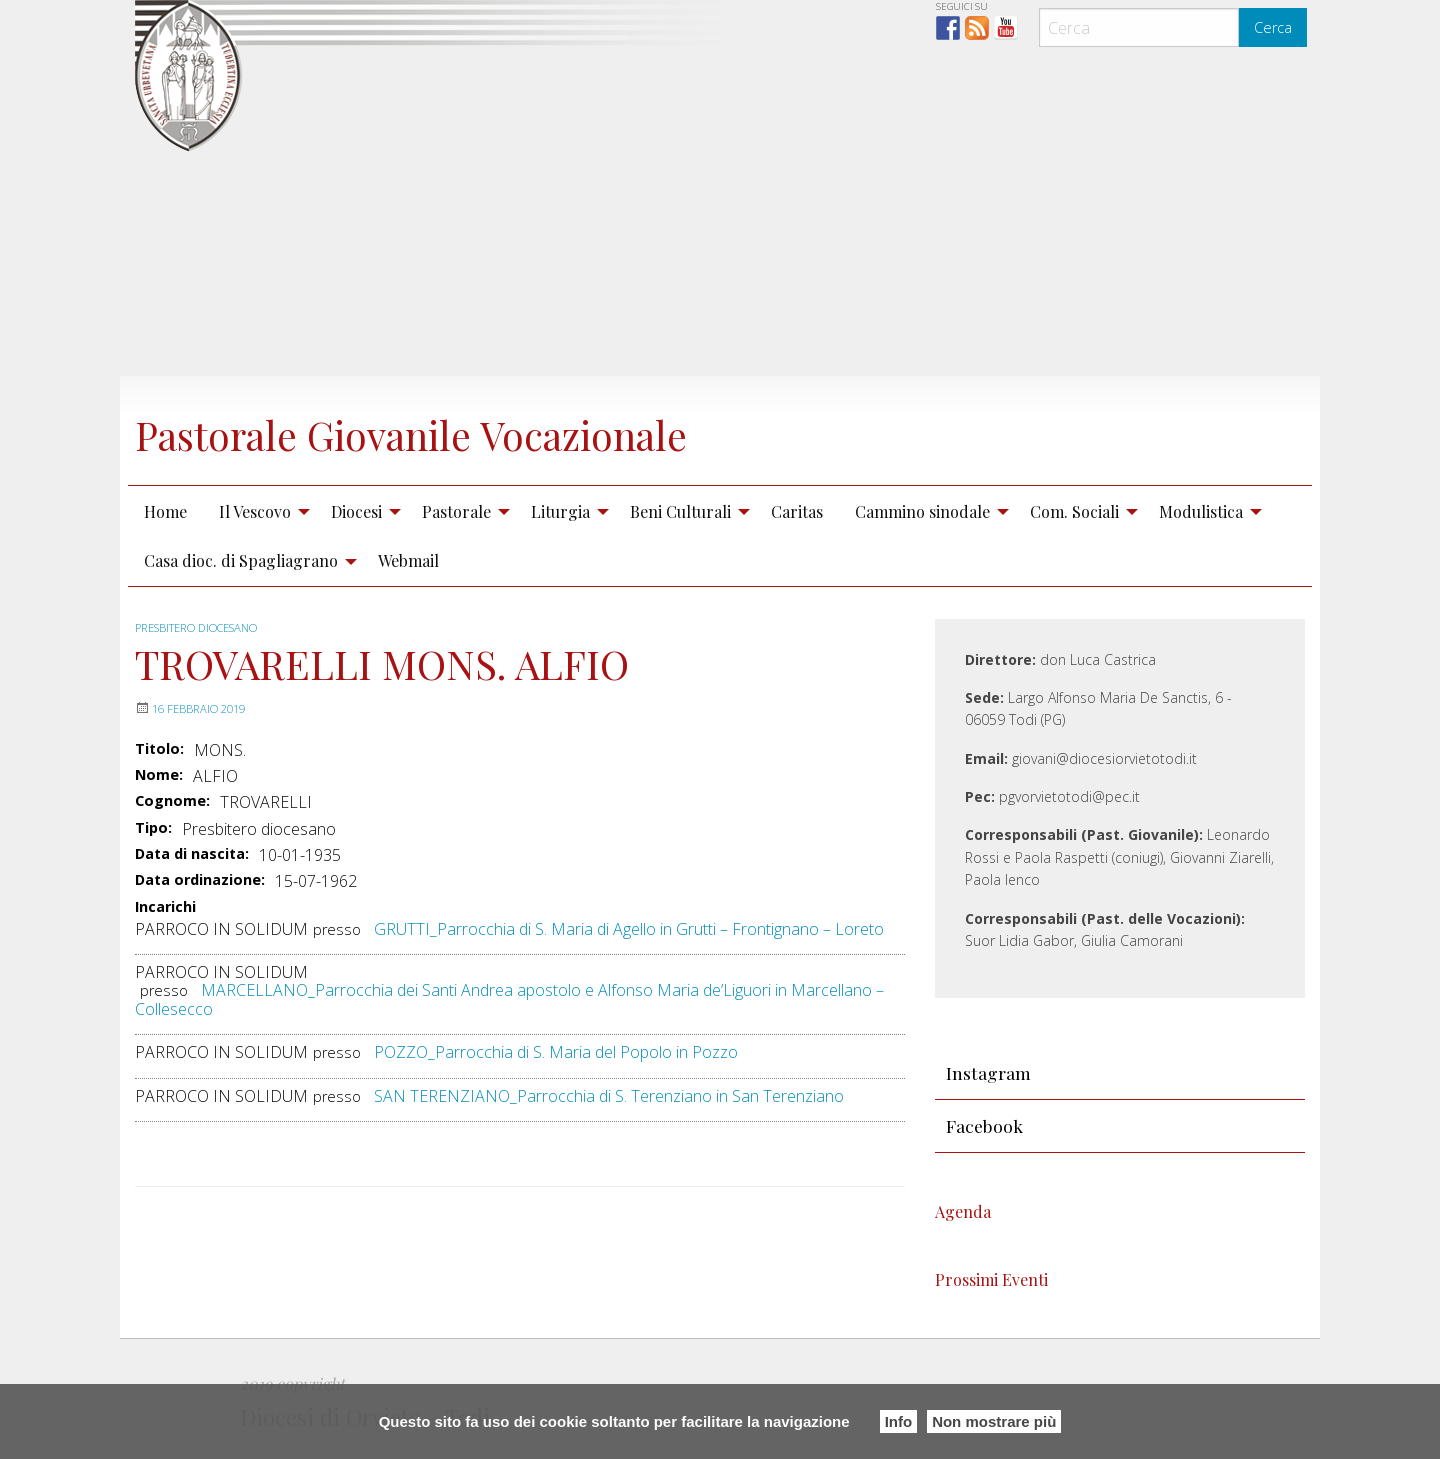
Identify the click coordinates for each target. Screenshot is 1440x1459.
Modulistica (1201, 511)
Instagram (988, 1072)
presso (337, 929)
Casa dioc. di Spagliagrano (241, 560)
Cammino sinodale (922, 511)
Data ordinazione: (200, 880)
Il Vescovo (255, 511)
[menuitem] (165, 511)
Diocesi (356, 511)
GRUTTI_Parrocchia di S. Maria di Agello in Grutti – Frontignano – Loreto (629, 929)
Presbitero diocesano (207, 627)
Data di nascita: (192, 854)
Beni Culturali (680, 511)
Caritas (797, 511)
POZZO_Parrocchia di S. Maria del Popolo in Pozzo (556, 1052)
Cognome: (172, 801)
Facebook (984, 1125)
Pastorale (456, 511)
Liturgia (560, 511)
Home (165, 511)
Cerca (1273, 27)
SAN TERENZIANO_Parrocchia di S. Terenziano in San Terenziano (609, 1096)
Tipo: (153, 828)
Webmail (408, 560)
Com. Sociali (1074, 511)
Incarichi (165, 907)
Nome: (159, 775)
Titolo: (159, 749)
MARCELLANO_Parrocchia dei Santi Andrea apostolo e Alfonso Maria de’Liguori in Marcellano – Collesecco (509, 999)
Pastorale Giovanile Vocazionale (475, 431)
